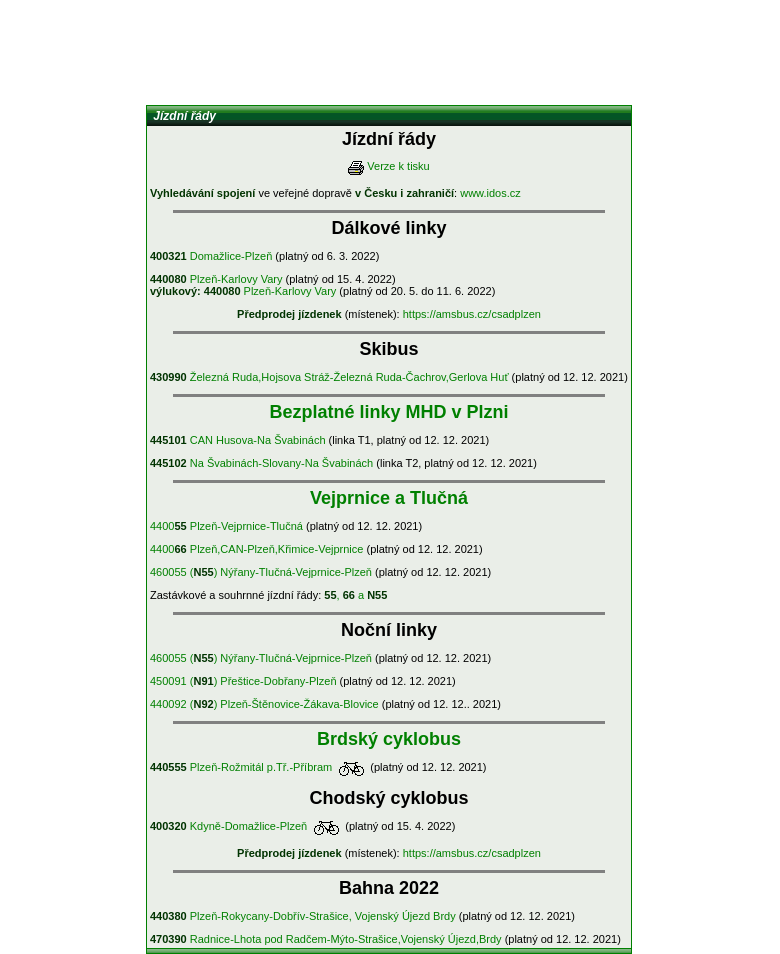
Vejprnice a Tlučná (389, 498)
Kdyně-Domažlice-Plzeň (228, 826)
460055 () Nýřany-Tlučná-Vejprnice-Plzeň (261, 572)
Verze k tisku (398, 166)
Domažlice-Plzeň (211, 256)
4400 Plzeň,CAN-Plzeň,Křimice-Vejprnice (256, 549)
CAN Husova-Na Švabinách (238, 440)
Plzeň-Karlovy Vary (216, 279)
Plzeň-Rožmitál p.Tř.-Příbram (241, 767)
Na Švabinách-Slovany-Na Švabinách (261, 463)
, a (355, 595)
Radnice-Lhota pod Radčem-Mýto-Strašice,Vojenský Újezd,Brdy (326, 939)
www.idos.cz (490, 193)
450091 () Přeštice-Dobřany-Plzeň (243, 681)
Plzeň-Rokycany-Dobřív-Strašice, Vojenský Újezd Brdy (303, 916)
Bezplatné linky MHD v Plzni (388, 412)
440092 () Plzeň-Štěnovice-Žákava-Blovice (264, 704)
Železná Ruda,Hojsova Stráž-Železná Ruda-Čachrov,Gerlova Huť (329, 377)
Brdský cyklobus (389, 739)
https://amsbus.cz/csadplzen (472, 314)
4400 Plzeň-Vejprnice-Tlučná (226, 526)
